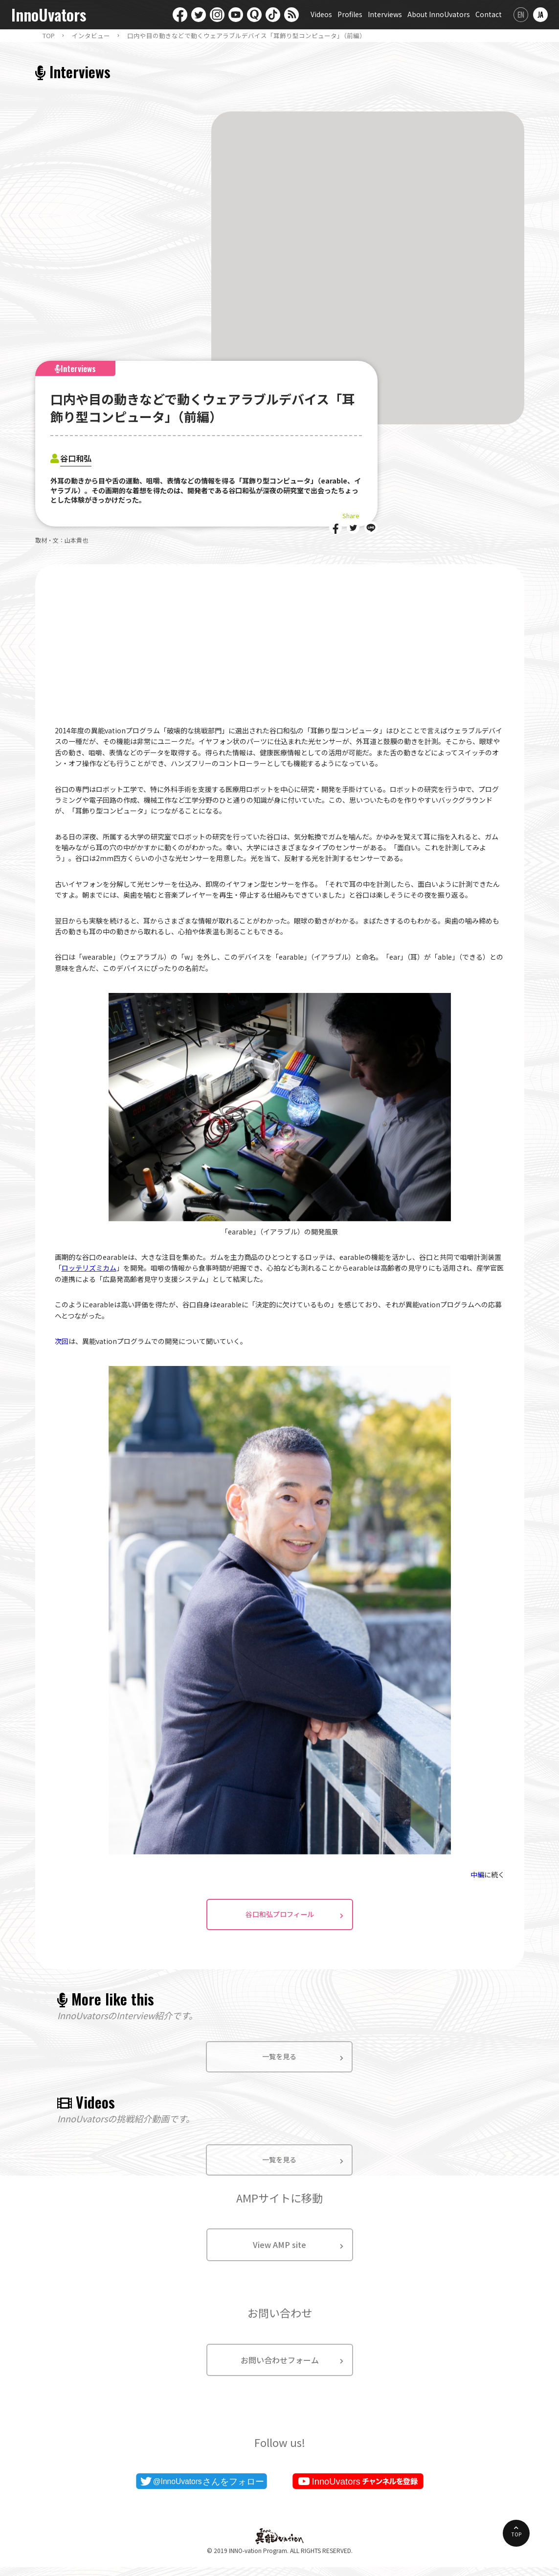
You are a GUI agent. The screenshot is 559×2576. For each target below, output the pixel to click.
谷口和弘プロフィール (280, 1920)
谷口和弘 (79, 457)
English (521, 14)
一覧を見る (279, 2063)
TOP (49, 35)
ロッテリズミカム (89, 1268)
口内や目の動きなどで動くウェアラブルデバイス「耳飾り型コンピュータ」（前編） (246, 35)
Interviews (385, 14)
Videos (321, 14)
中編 (477, 1874)
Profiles (349, 14)
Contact (488, 14)
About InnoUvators (438, 14)
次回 (61, 1341)
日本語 (540, 14)
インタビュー (91, 35)
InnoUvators (48, 15)
